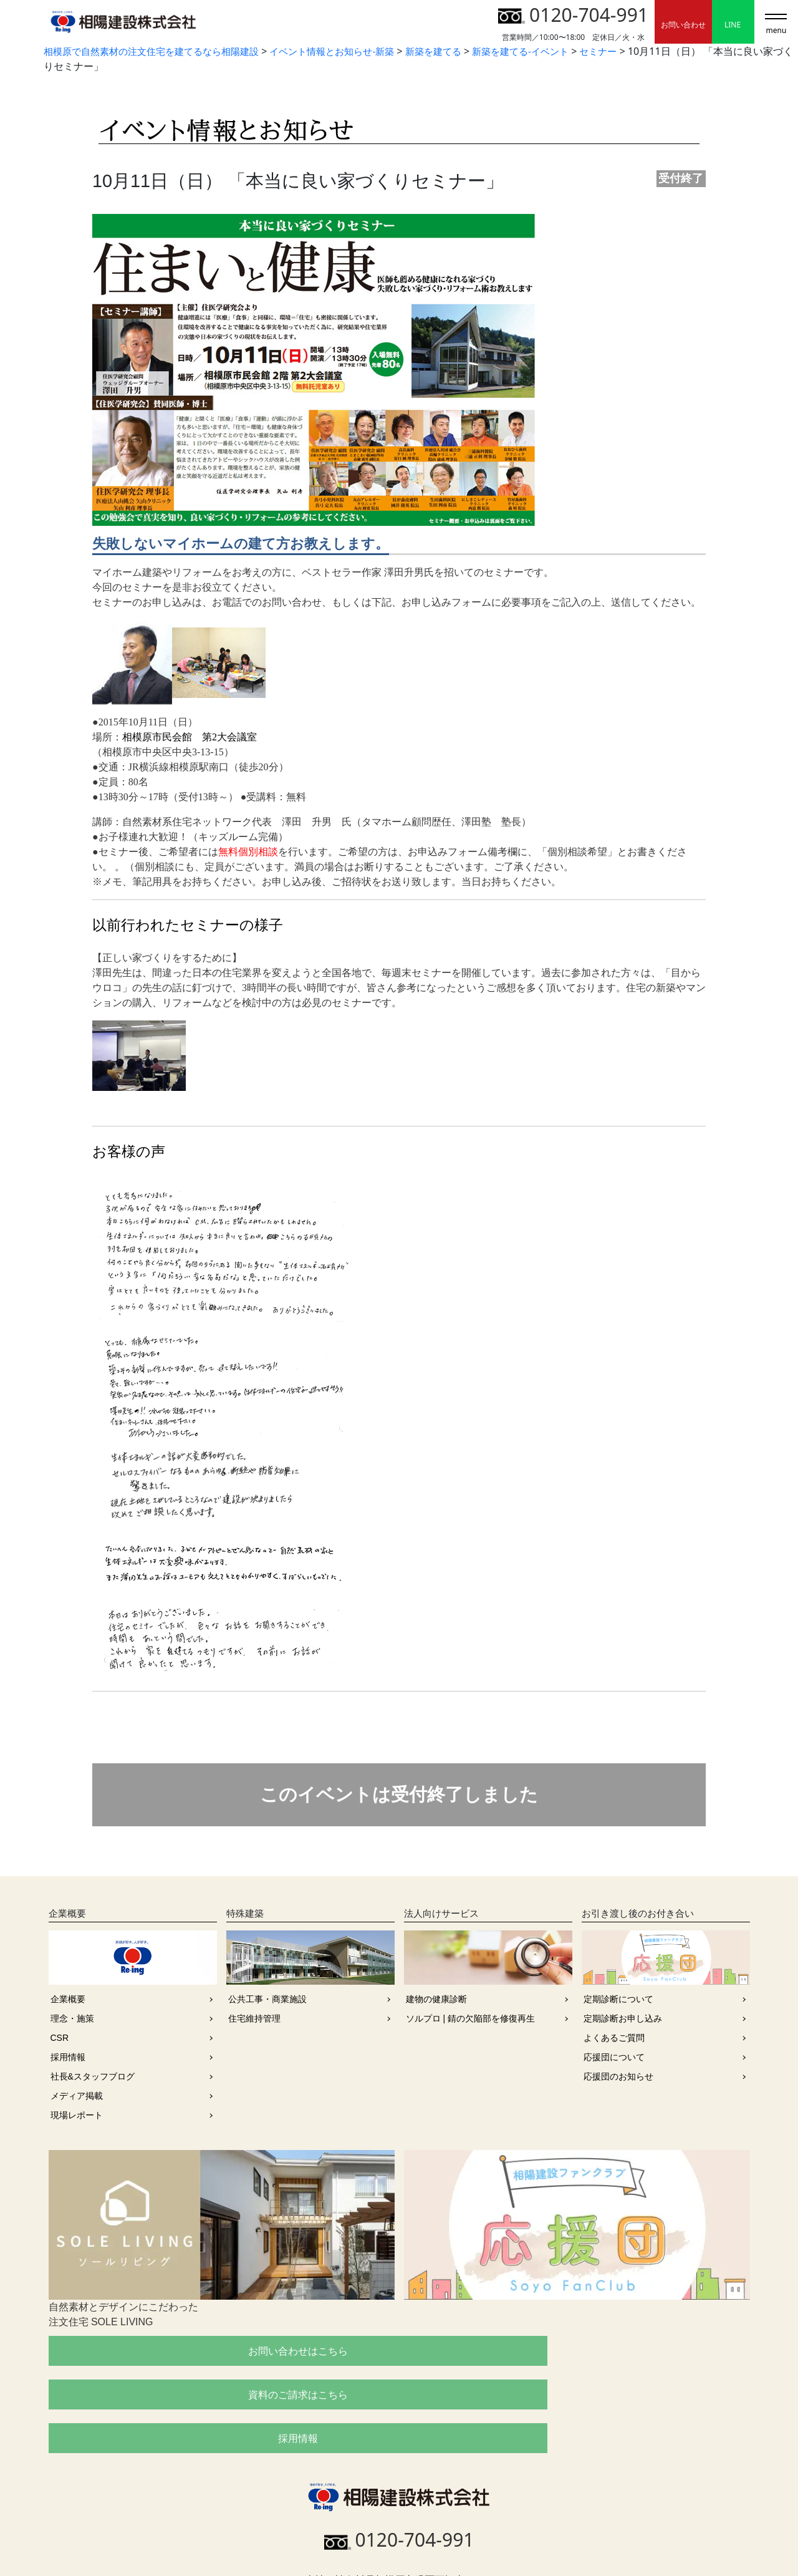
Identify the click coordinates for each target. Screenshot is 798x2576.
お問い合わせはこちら (160, 2351)
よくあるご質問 (614, 2038)
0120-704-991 (573, 14)
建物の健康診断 (436, 1999)
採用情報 (67, 2057)
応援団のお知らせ (618, 2076)
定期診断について (618, 1999)
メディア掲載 (76, 2096)
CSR (59, 2038)
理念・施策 (72, 2018)
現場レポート (76, 2115)
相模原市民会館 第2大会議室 (189, 737)
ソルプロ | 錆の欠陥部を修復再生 (470, 2018)
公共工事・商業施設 (267, 1999)
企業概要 (67, 1999)
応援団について (614, 2057)
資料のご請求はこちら (399, 2351)
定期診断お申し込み (623, 2018)
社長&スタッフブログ (92, 2076)
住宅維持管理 (254, 2018)
